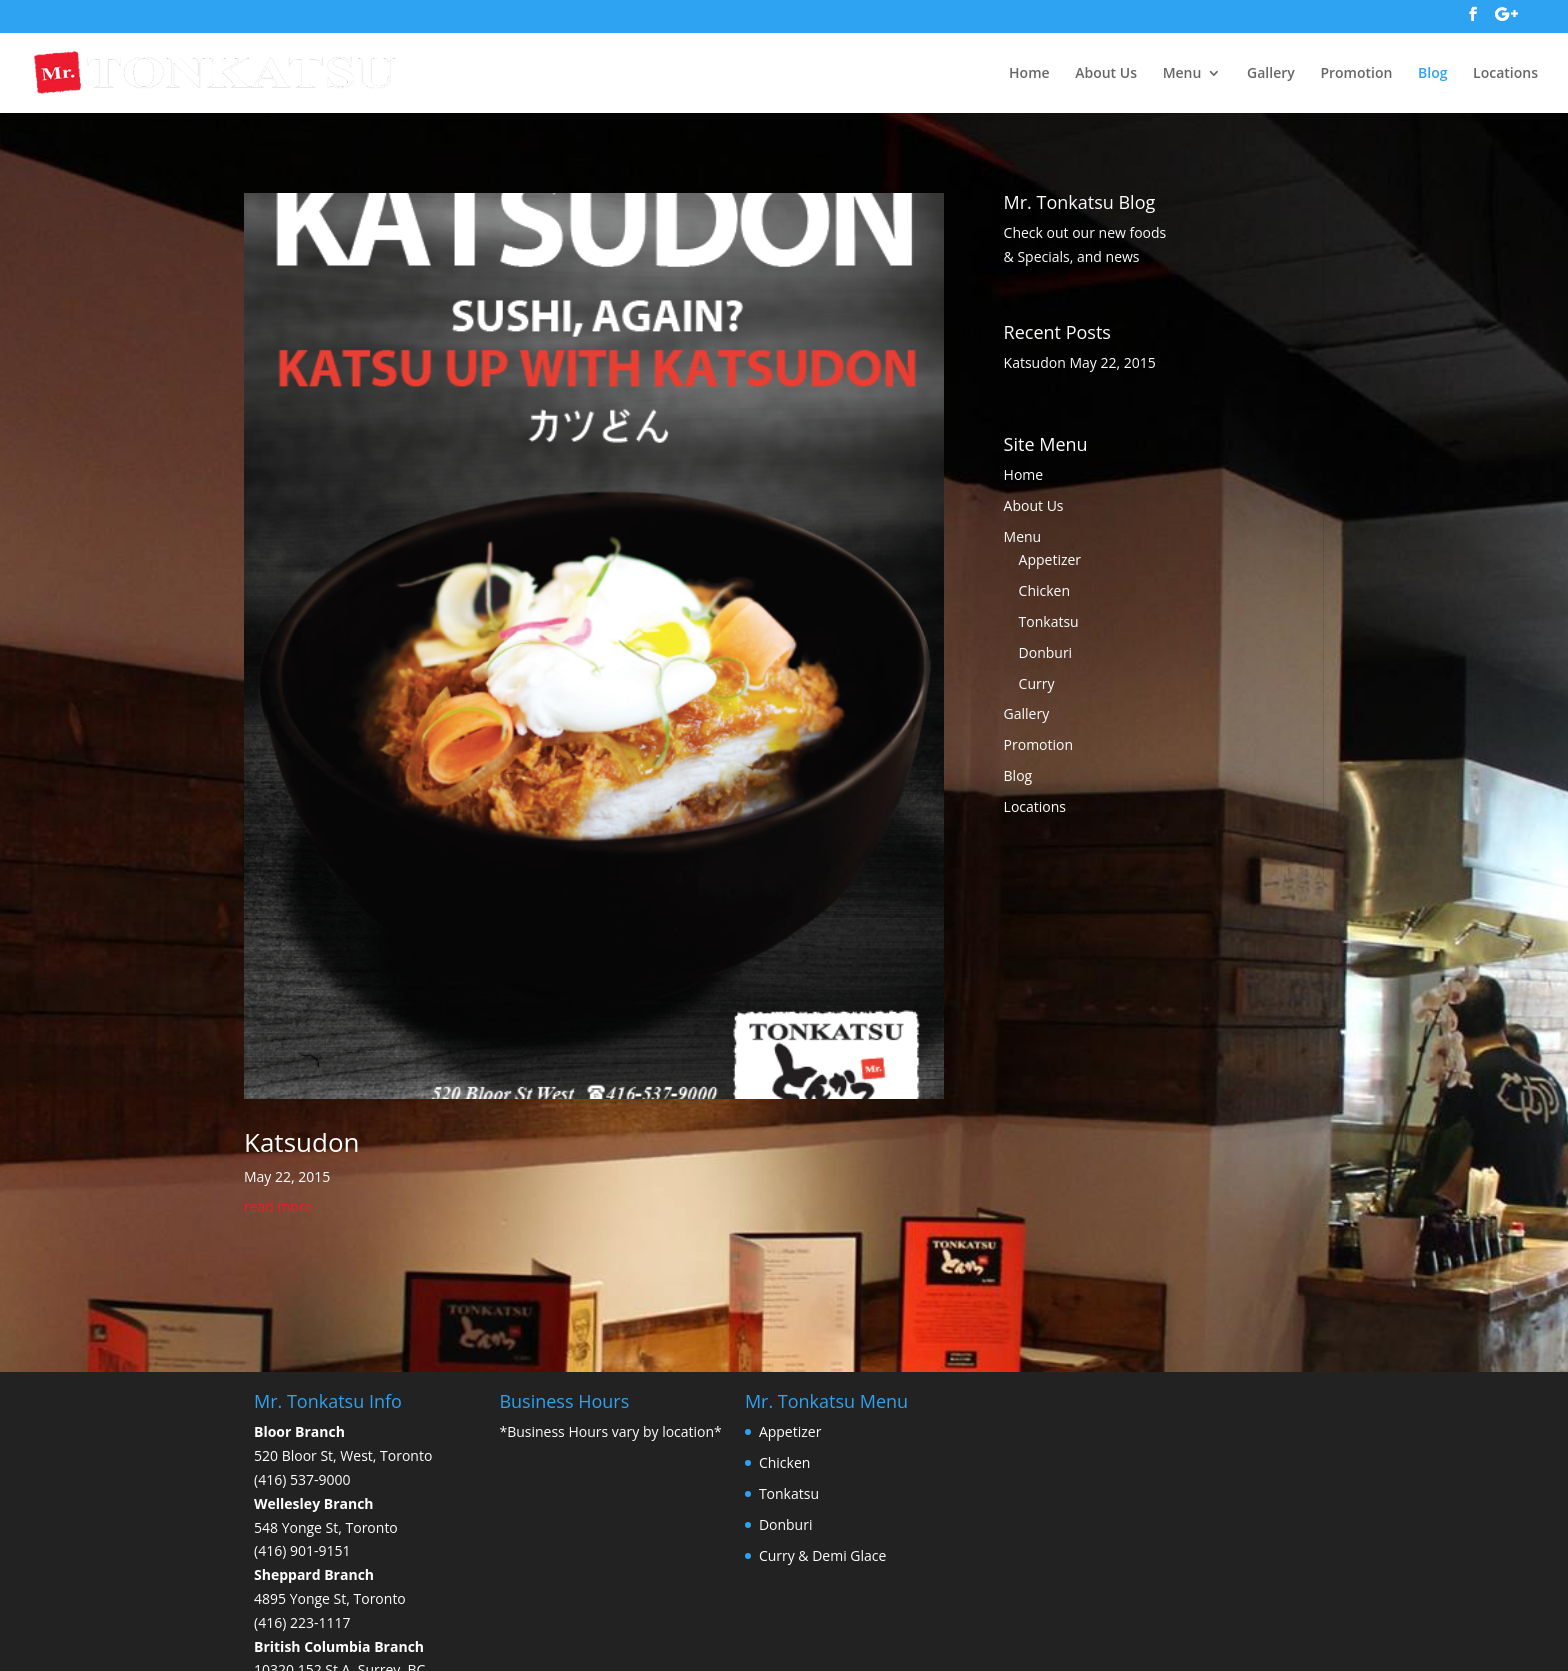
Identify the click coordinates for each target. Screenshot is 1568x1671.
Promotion (1356, 73)
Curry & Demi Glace (823, 1555)
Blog (1432, 73)
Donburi (1046, 652)
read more (278, 1206)
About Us (1106, 73)
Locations (1505, 73)
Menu (1182, 73)
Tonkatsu (1049, 621)
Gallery (1271, 73)
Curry (1037, 683)
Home (1029, 73)
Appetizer (1050, 559)
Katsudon (301, 1142)
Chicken (1044, 590)
